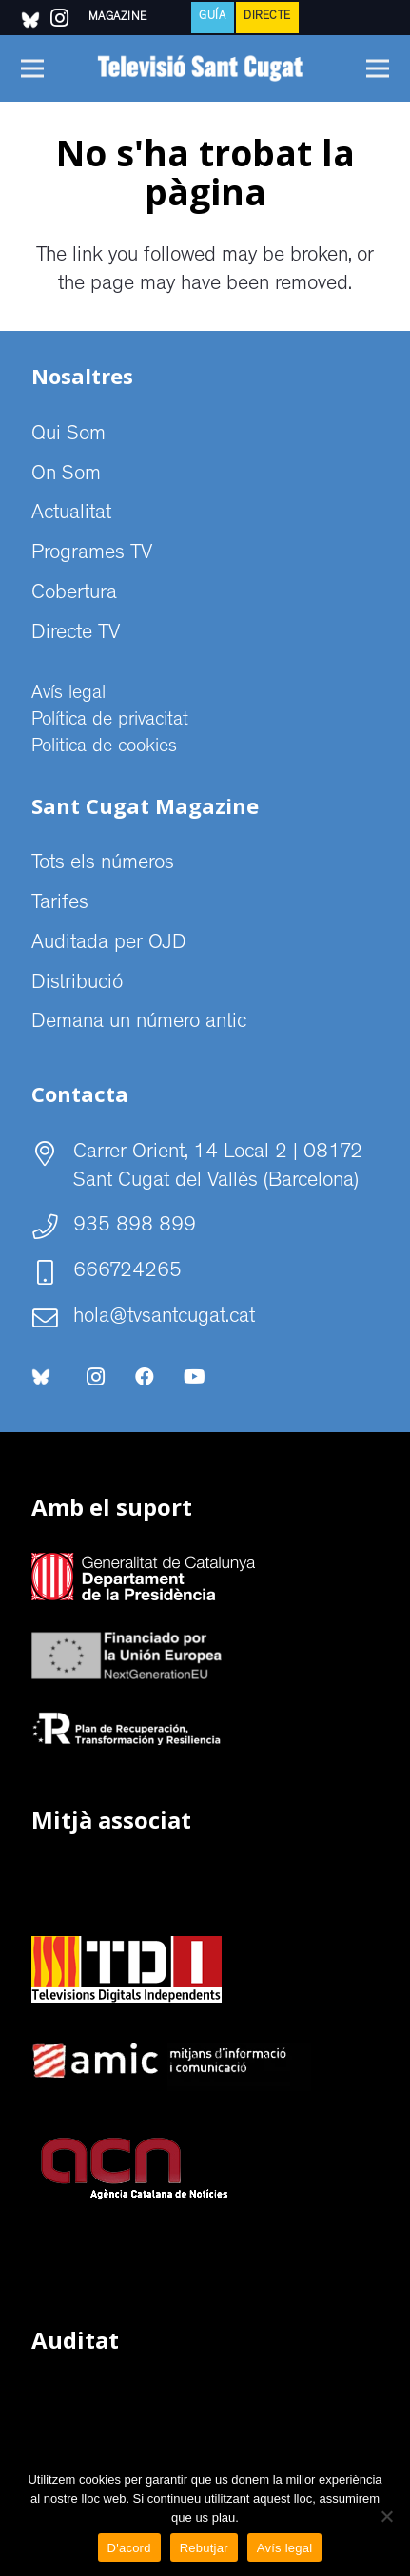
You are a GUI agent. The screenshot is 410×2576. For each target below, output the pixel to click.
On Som (66, 475)
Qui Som (68, 435)
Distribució (77, 984)
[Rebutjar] (386, 2516)
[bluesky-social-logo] (30, 19)
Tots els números (102, 864)
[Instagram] (95, 1377)
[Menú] (32, 68)
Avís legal (68, 694)
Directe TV (75, 634)
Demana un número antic (138, 1023)
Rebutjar (204, 2548)
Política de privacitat (109, 720)
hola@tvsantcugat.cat (164, 1317)
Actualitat (71, 514)
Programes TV (91, 554)
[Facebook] (144, 1377)
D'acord (129, 2548)
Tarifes (59, 904)
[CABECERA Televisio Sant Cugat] (204, 69)
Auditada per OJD (108, 944)
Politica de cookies (104, 747)
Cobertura (74, 594)
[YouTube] (194, 1377)
